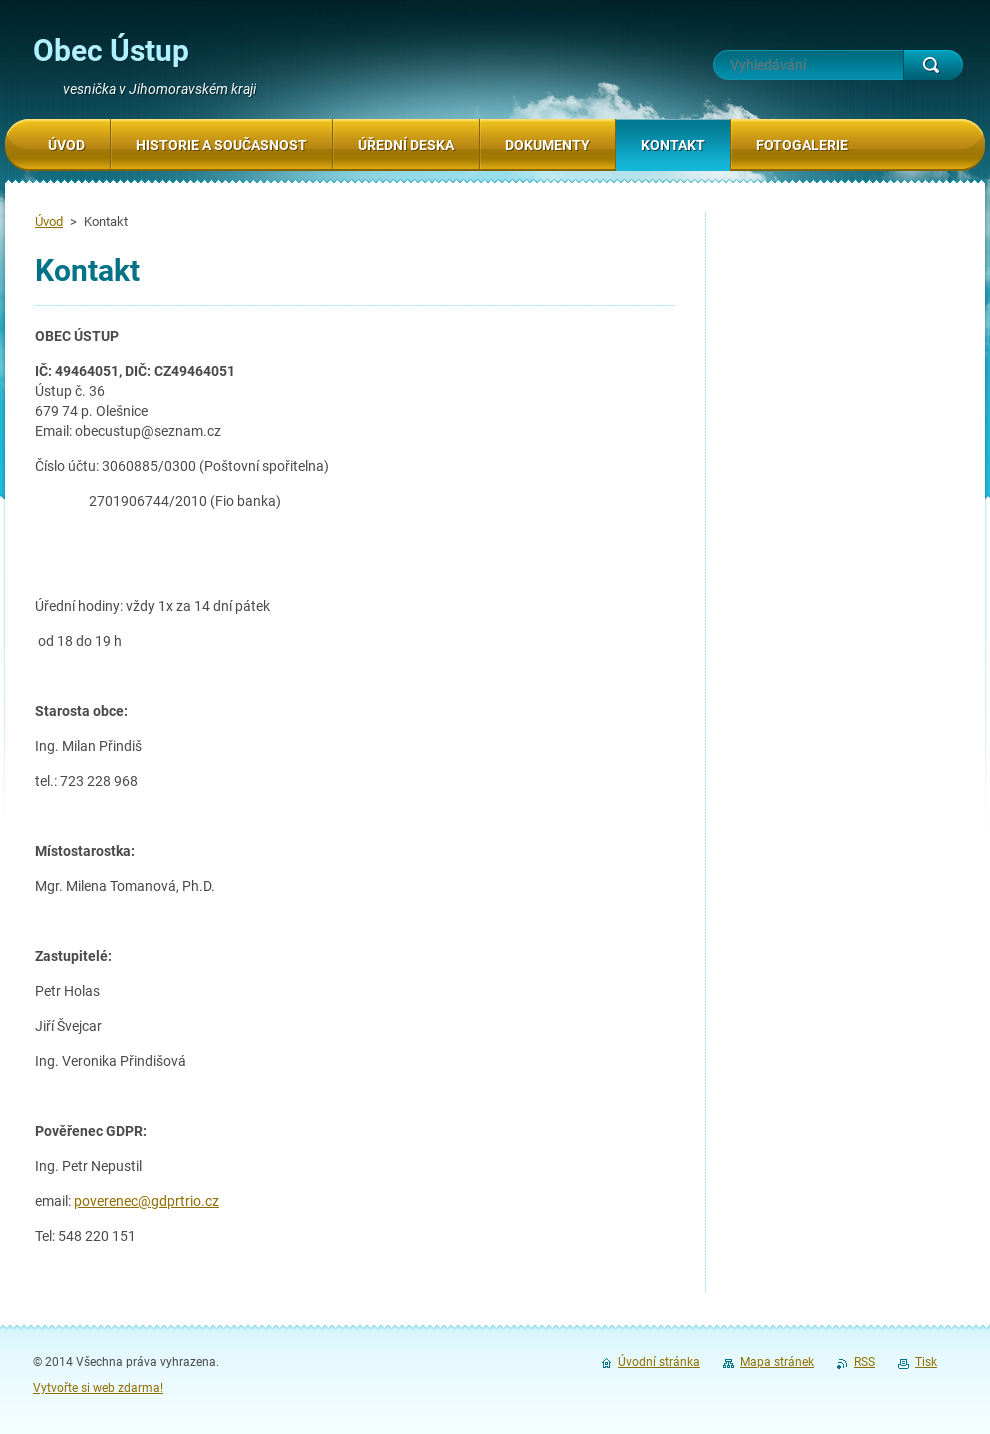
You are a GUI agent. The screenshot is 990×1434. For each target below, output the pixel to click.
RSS (864, 1362)
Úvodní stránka (659, 1362)
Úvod (49, 221)
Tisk (926, 1362)
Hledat (933, 65)
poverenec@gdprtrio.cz (146, 1201)
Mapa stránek (777, 1362)
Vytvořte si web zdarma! (98, 1388)
